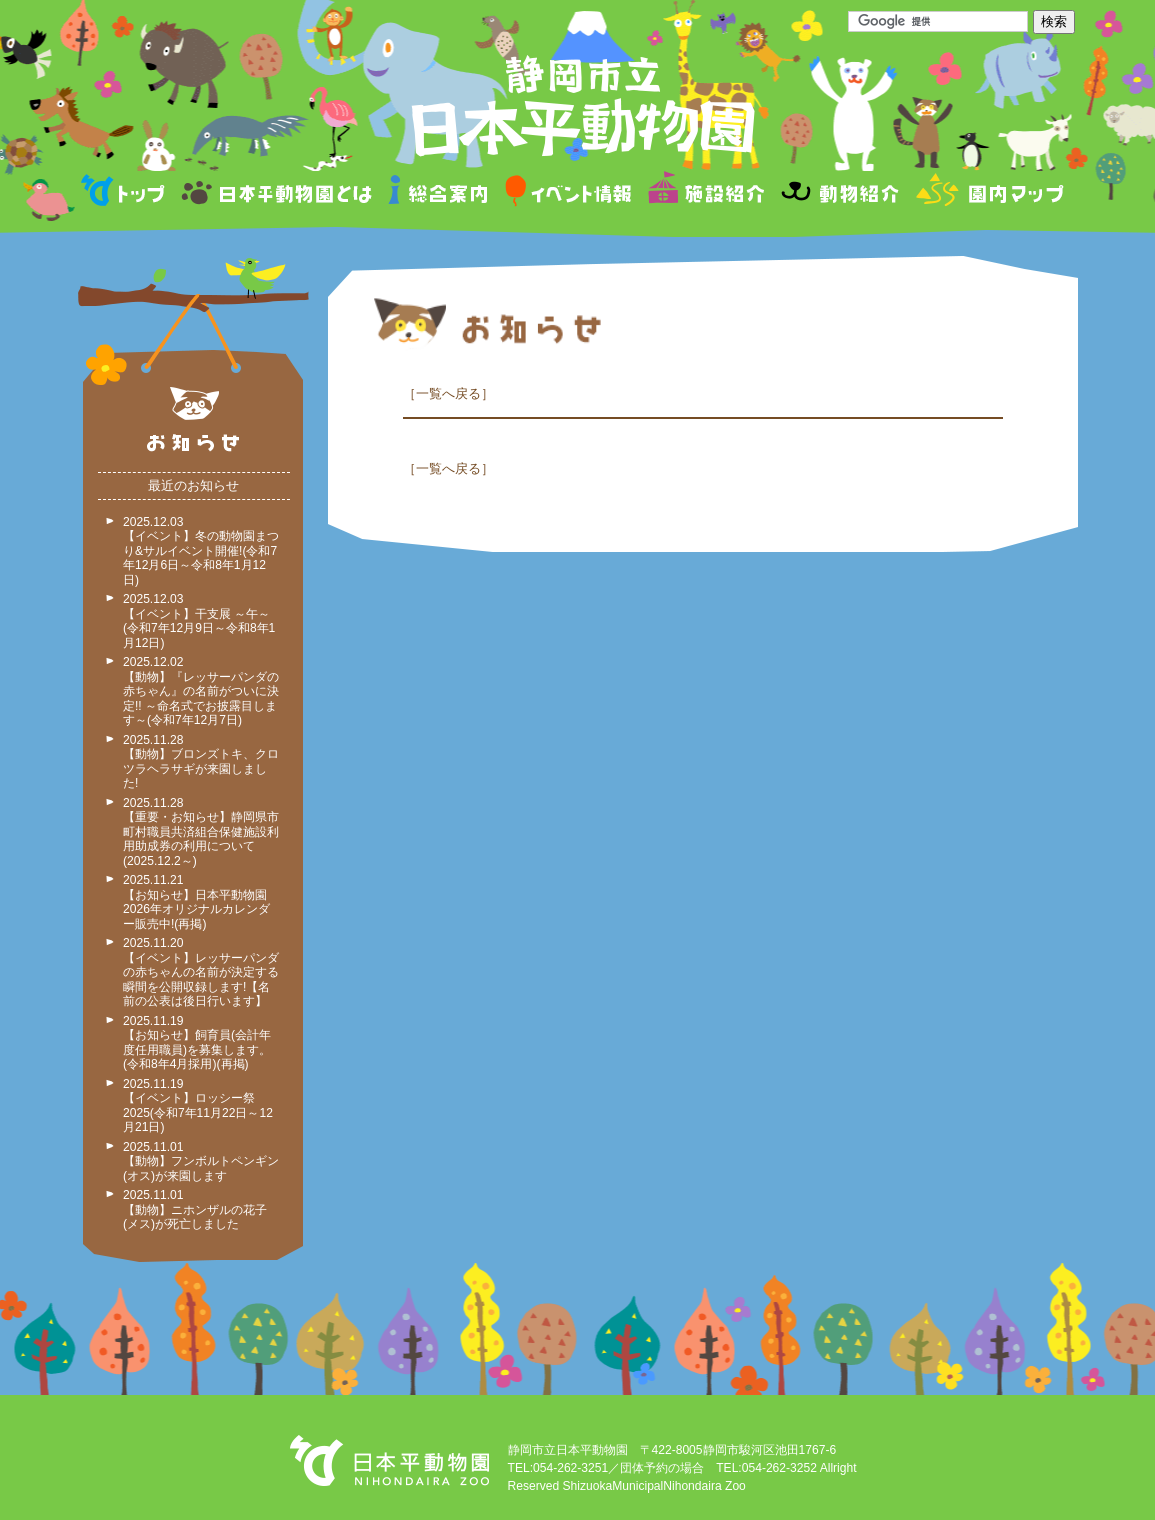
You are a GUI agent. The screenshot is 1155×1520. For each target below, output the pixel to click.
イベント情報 (568, 193)
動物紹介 (839, 193)
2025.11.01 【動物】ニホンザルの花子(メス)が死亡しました (195, 1209)
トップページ (126, 193)
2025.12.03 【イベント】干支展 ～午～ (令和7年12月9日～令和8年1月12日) (199, 621)
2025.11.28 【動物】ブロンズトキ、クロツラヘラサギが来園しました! (201, 762)
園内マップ (987, 193)
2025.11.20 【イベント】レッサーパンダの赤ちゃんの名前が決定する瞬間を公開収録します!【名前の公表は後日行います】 (201, 972)
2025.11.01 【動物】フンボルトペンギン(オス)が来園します (201, 1161)
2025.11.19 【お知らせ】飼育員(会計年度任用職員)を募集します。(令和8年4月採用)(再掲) (197, 1043)
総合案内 (439, 193)
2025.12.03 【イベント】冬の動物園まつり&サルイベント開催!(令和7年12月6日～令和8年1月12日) (201, 551)
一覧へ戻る (448, 393)
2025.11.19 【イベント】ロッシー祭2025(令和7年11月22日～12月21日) (198, 1106)
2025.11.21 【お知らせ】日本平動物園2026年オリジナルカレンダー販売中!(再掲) (196, 902)
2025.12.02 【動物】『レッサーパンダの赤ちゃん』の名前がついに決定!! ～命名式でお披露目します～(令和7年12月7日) (201, 691)
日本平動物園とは (278, 193)
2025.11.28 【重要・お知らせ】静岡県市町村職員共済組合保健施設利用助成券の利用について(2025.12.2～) (201, 832)
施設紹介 (706, 193)
